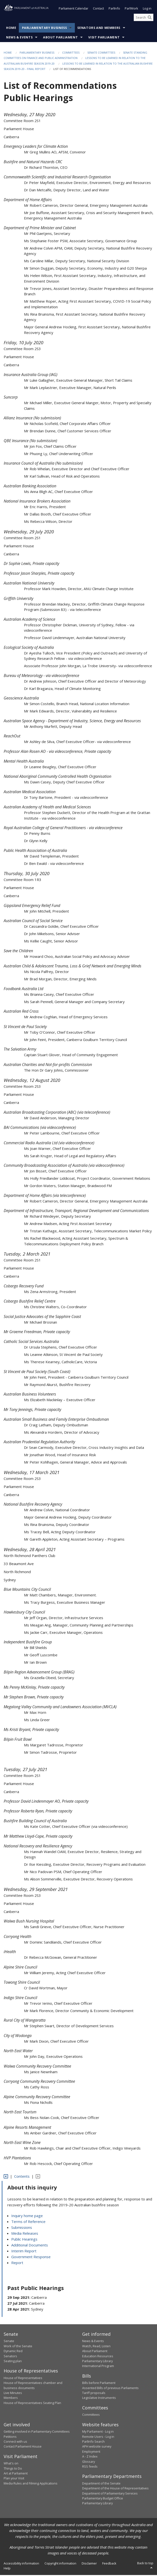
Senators (10, 2357)
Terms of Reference (28, 2222)
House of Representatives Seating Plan (32, 2404)
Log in (147, 9)
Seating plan (13, 2362)
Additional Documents (29, 2246)
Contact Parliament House (23, 2447)
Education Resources (97, 2357)
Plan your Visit (14, 2479)
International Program (98, 2367)
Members (11, 2398)
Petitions (10, 2437)
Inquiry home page (27, 2216)
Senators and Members (98, 29)
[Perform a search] (149, 18)
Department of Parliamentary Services (110, 2494)
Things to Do (13, 2469)
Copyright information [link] (60, 2564)
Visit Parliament (104, 38)
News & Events (19, 38)
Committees (70, 53)
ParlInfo (114, 9)
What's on (11, 2464)
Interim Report (23, 2251)
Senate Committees (101, 53)
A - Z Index (90, 2457)
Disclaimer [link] (89, 2564)
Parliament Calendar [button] (73, 9)
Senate (9, 2342)
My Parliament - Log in (98, 2432)
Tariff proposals (93, 2394)
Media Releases (24, 2234)
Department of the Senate (101, 2484)
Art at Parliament (16, 2474)
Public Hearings (24, 2240)
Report (17, 2263)
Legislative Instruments (99, 2398)
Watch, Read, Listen (96, 2347)
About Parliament (60, 38)
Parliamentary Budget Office (102, 2499)
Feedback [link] (109, 2564)
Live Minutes (13, 2394)
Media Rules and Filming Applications (30, 2484)
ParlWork (131, 9)
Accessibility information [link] (21, 2564)
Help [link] (7, 2569)
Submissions (21, 2228)
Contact (98, 9)
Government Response (31, 2257)
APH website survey (96, 2447)
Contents (22, 2177)
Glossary (88, 2462)
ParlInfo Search (93, 2442)
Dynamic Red (13, 2352)
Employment (91, 2452)
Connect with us (15, 2442)
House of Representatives (23, 2379)
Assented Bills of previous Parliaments (110, 2389)
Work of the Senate (18, 2347)
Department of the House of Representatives (115, 2489)
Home (11, 29)
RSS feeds (90, 2467)
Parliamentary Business (44, 29)
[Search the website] (143, 18)
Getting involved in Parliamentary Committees (37, 2432)
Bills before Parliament (98, 2383)
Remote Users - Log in (98, 2437)
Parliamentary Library (97, 2362)
